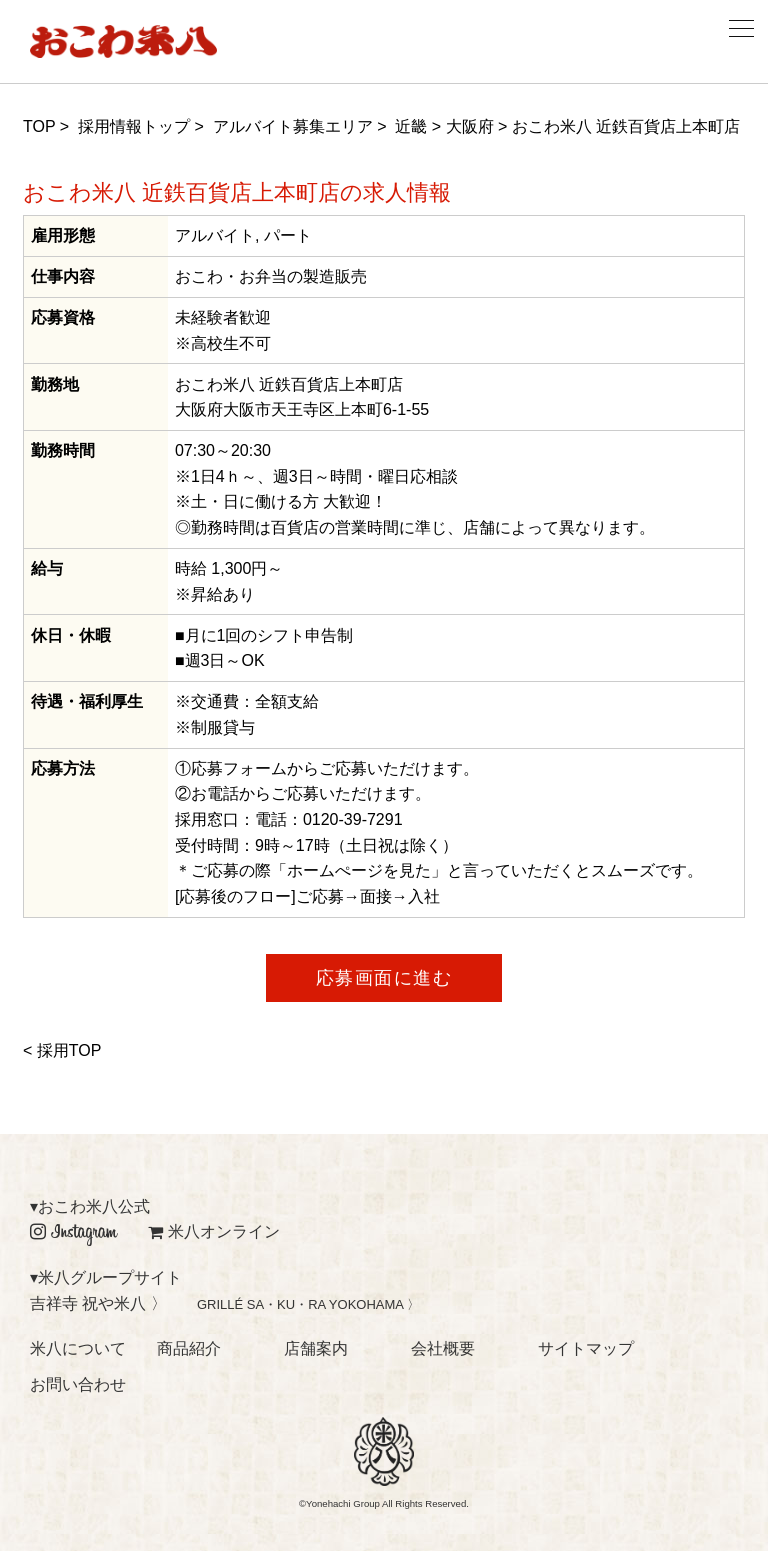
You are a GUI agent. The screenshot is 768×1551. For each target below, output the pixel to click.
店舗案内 (316, 1348)
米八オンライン (214, 1231)
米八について (78, 1348)
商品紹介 (189, 1348)
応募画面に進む (384, 978)
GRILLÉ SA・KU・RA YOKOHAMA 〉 (308, 1304)
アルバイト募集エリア (293, 126)
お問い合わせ (78, 1384)
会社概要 (443, 1348)
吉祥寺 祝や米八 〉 (98, 1303)
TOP (39, 126)
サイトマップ (586, 1348)
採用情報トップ (134, 126)
